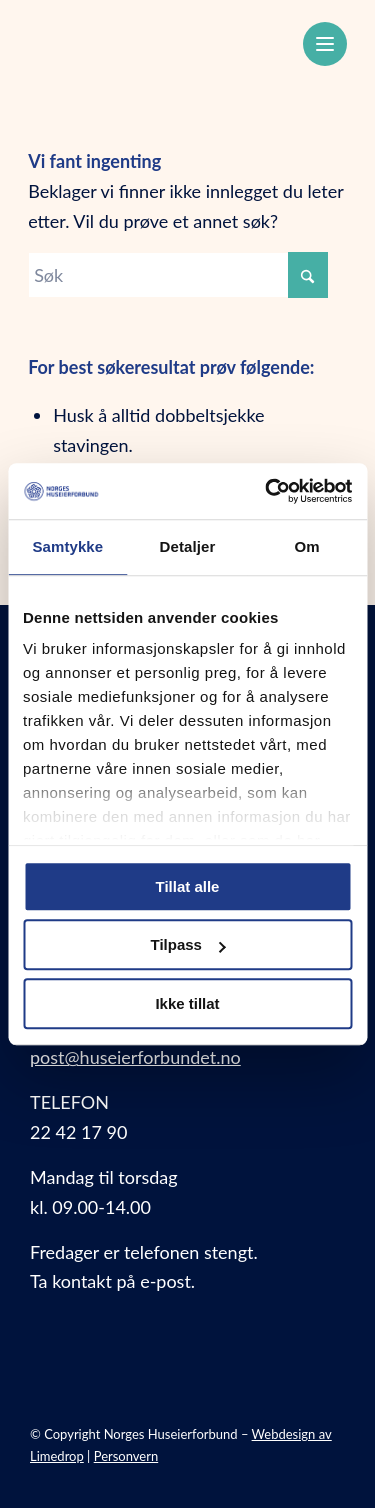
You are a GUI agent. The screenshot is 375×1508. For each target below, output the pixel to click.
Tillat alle (188, 886)
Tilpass (188, 944)
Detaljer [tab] (188, 546)
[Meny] (325, 44)
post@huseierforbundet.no (135, 1057)
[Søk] (178, 275)
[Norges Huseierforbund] (155, 41)
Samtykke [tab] (67, 546)
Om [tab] (307, 546)
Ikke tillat (187, 1003)
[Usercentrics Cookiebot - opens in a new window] (267, 491)
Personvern (126, 1456)
